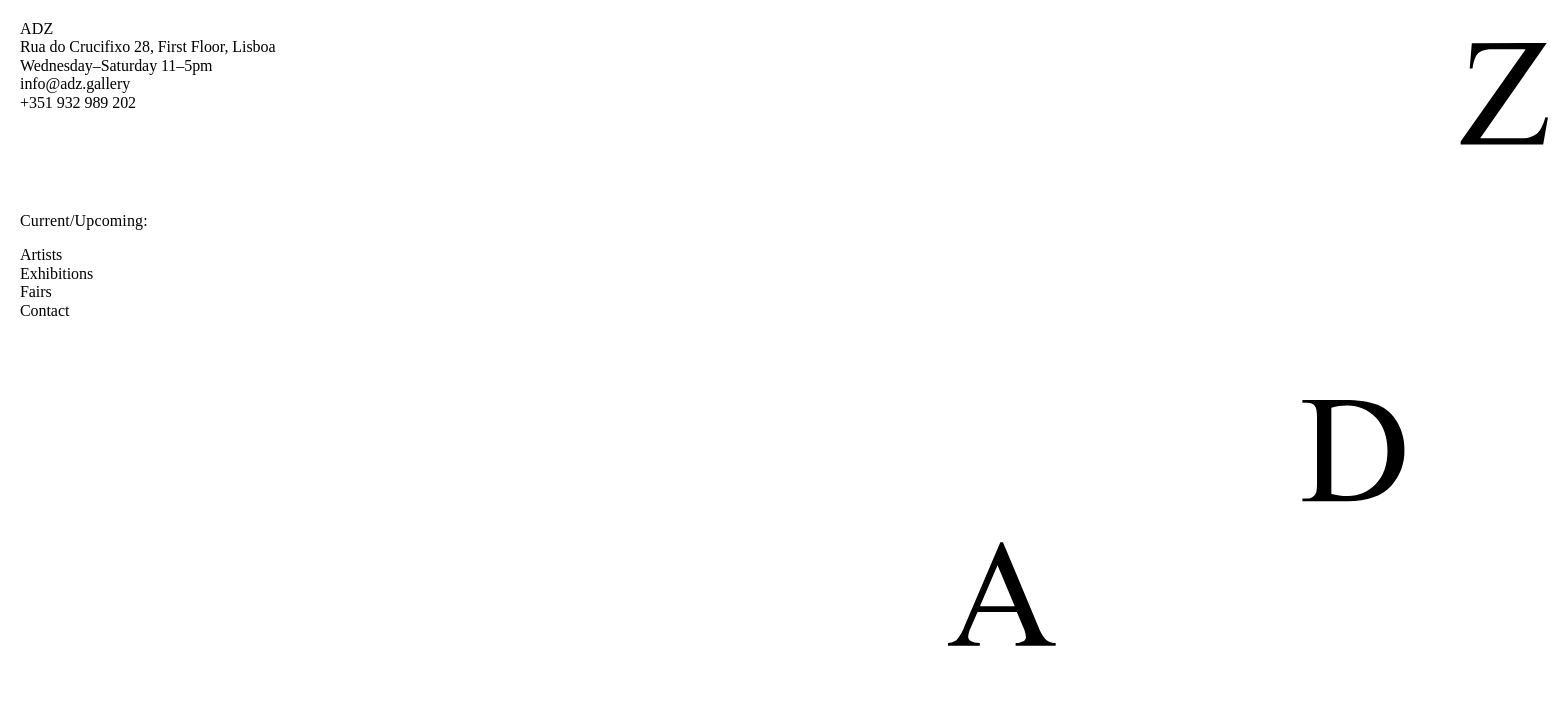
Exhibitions (66, 273)
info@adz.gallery (75, 83)
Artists (51, 254)
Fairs (46, 291)
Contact (54, 310)
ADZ (36, 28)
